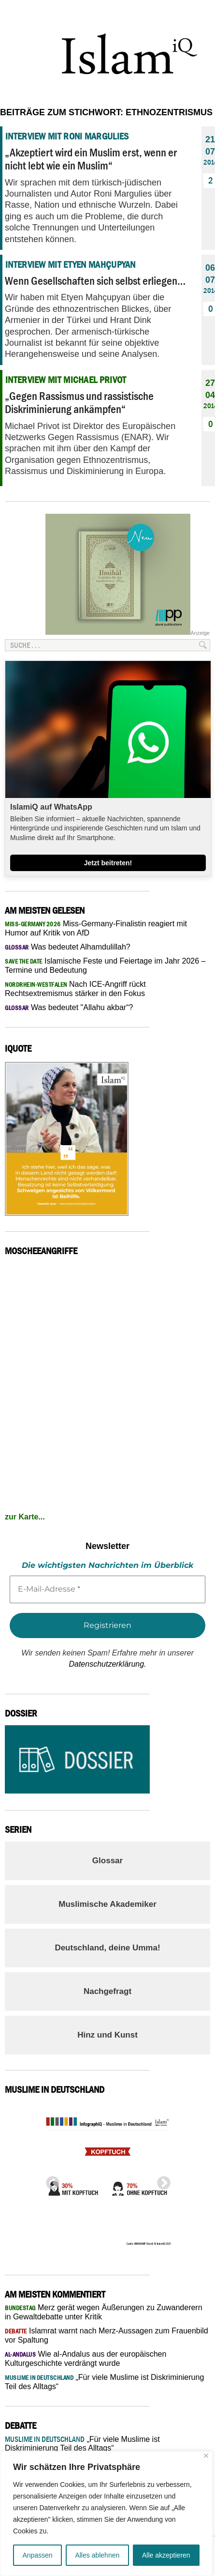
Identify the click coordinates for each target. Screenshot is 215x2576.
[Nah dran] (206, 2455)
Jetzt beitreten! (108, 863)
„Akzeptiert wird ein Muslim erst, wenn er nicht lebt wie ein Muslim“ (91, 159)
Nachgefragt (107, 1991)
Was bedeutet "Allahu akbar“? (69, 1007)
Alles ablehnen (97, 2555)
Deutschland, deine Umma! (107, 1947)
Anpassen (37, 2555)
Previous (50, 2180)
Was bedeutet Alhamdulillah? (67, 947)
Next (161, 2180)
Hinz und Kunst (107, 2034)
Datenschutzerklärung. (107, 1664)
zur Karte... (25, 1517)
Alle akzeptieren (166, 2555)
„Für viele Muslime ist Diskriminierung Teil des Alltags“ (82, 2443)
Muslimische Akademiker (107, 1904)
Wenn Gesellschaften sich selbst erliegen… (95, 280)
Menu (198, 13)
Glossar (107, 1860)
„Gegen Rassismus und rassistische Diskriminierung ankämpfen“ (79, 402)
